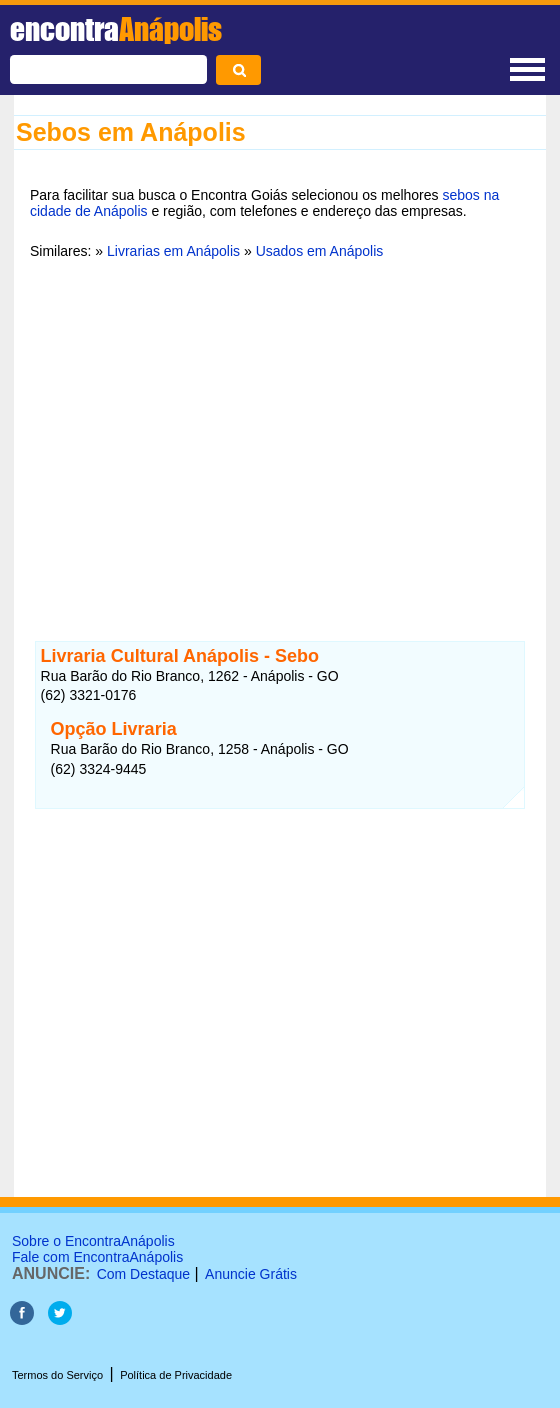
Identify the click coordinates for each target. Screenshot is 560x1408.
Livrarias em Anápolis (173, 251)
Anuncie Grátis (251, 1274)
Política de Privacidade (176, 1375)
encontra (116, 29)
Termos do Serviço (57, 1375)
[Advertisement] (280, 429)
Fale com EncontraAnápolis (97, 1257)
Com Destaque (143, 1274)
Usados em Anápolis (320, 251)
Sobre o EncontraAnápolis (93, 1241)
